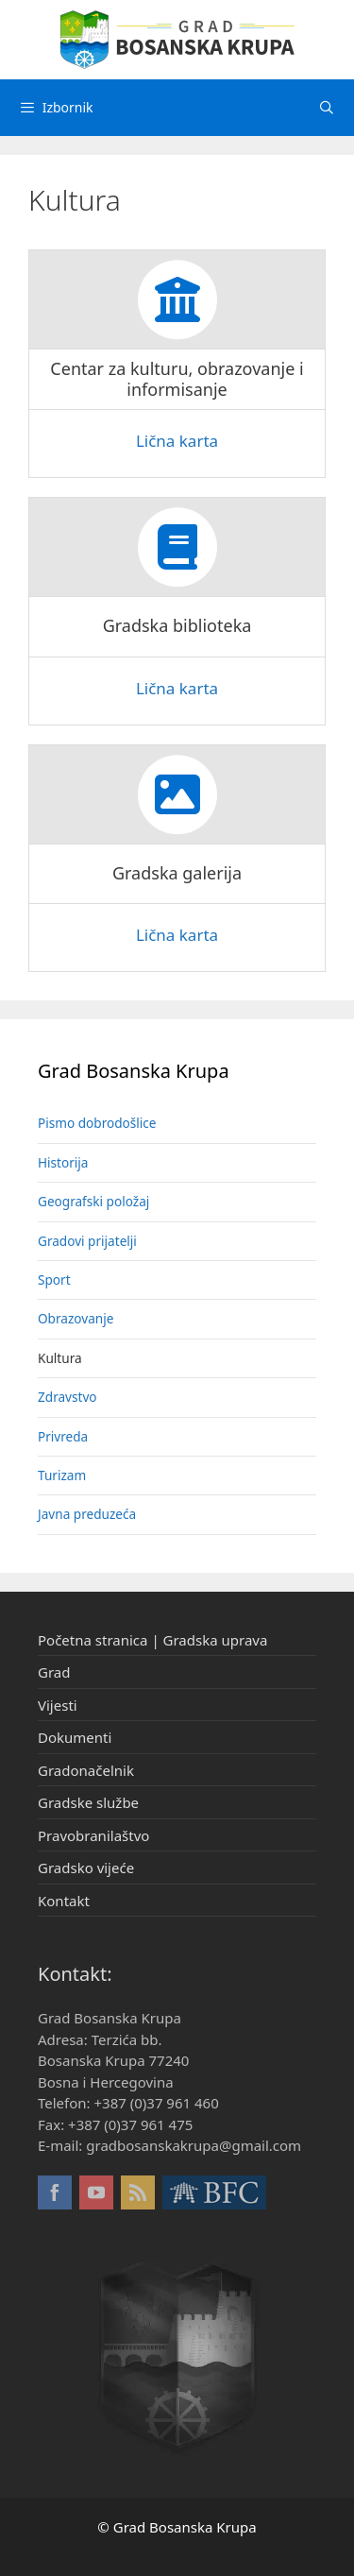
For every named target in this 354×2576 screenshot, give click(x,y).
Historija (63, 1162)
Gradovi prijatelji (87, 1241)
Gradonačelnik (86, 1770)
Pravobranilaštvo (93, 1835)
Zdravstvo (67, 1397)
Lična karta (177, 441)
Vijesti (57, 1705)
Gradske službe (88, 1802)
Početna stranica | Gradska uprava (152, 1639)
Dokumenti (74, 1737)
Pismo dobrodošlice (97, 1123)
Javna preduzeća (87, 1514)
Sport (54, 1279)
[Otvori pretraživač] (326, 107)
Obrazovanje (75, 1318)
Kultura (60, 1358)
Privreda (63, 1436)
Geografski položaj (93, 1201)
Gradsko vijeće (86, 1867)
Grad (54, 1672)
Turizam (62, 1475)
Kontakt (64, 1900)
